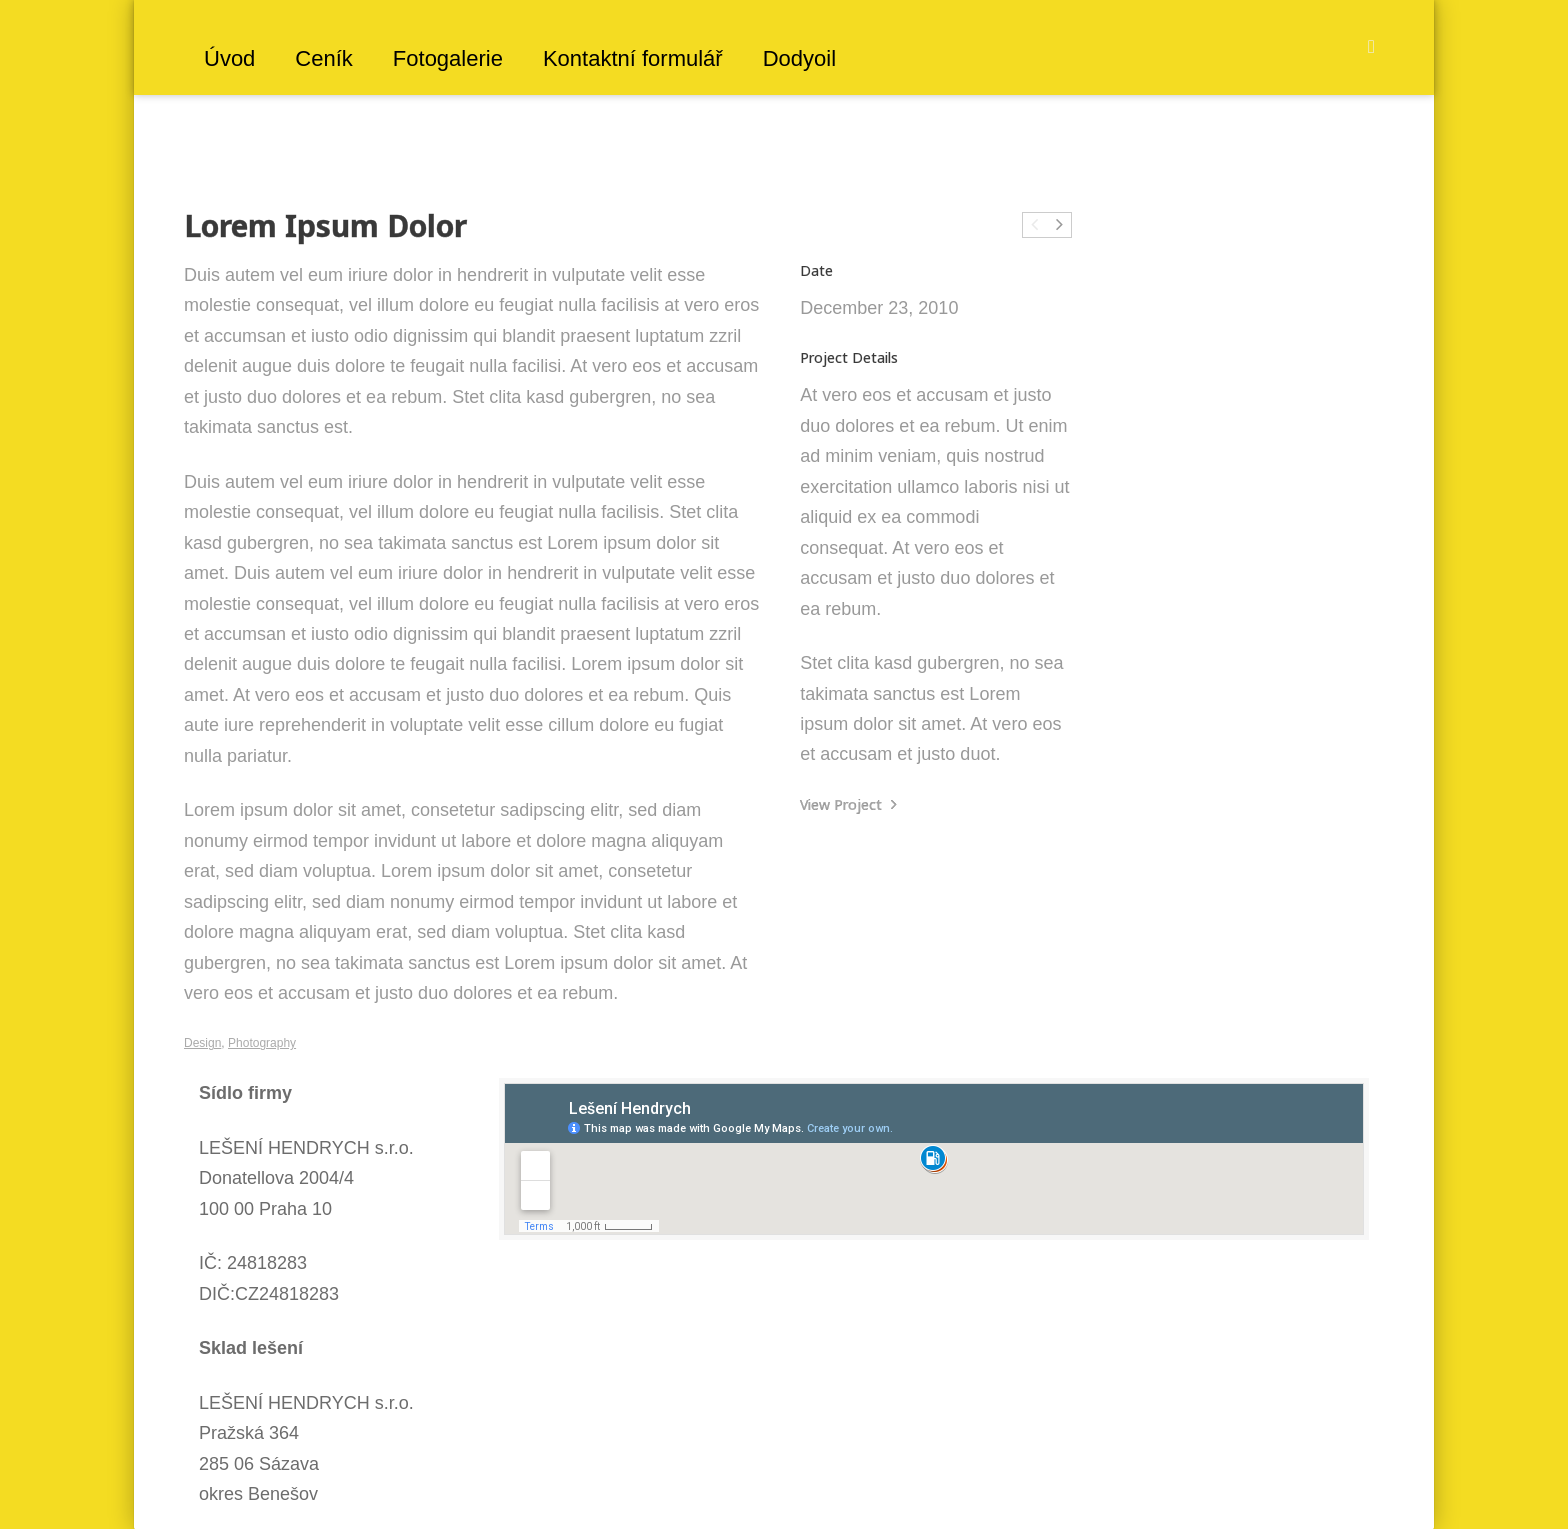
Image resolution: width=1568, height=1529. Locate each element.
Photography (262, 1043)
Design (202, 1043)
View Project (848, 804)
